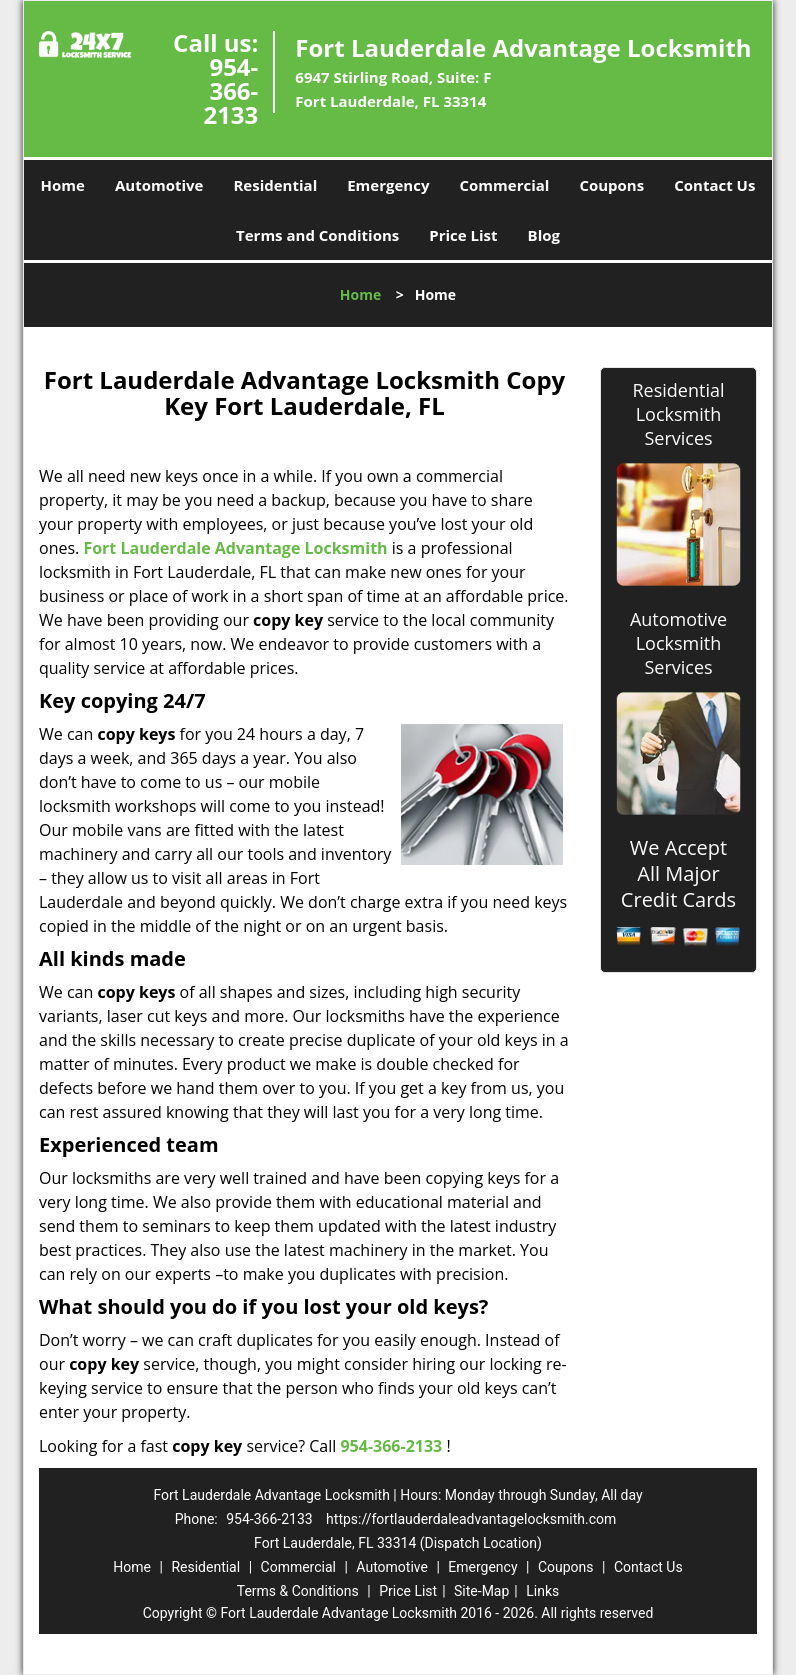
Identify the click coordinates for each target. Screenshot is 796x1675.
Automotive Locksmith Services (678, 643)
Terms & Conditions (298, 1591)
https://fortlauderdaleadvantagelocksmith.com (471, 1519)
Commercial (504, 185)
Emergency (388, 185)
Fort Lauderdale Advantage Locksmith (235, 548)
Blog (544, 235)
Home (63, 185)
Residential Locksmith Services (678, 414)
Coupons (611, 185)
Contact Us (714, 185)
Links (542, 1591)
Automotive (159, 185)
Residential (275, 185)
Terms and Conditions (317, 235)
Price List (463, 235)
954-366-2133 (230, 90)
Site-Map (481, 1591)
